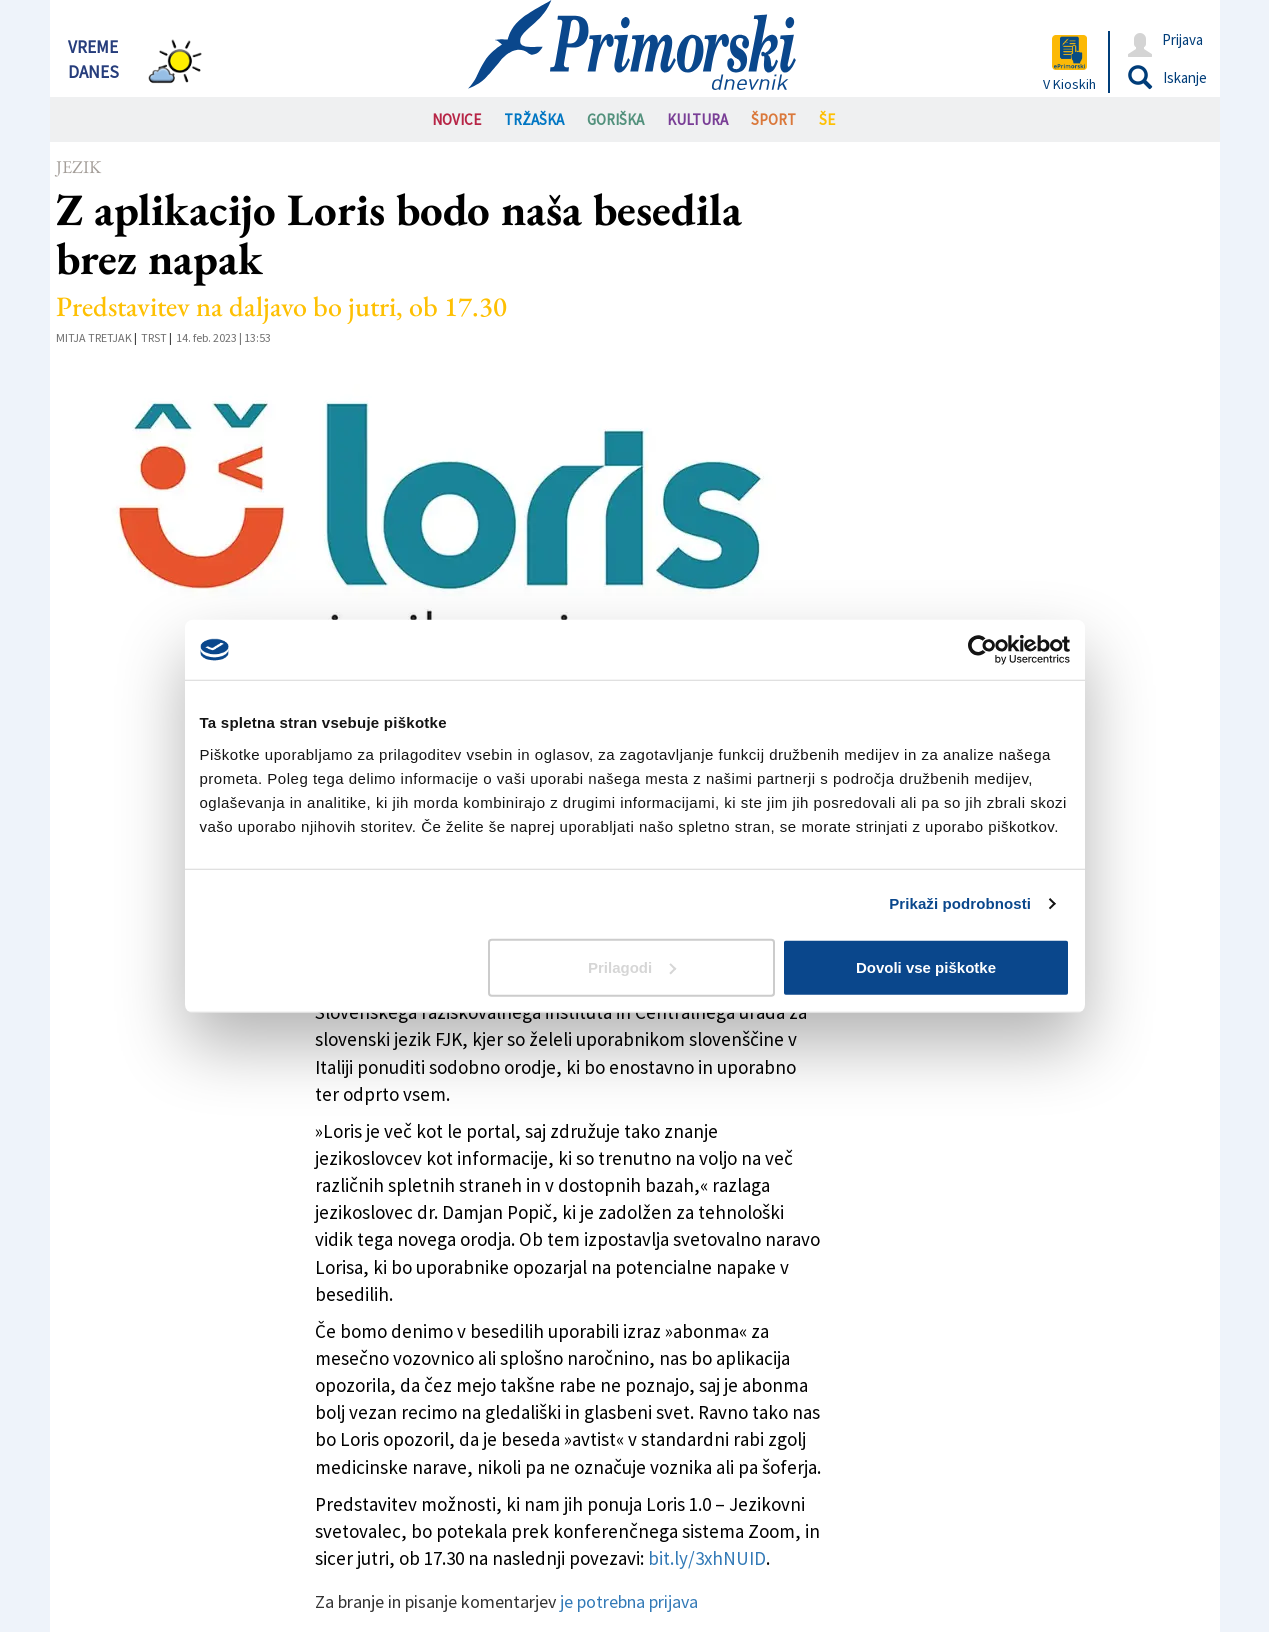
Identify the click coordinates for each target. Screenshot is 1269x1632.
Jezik (78, 166)
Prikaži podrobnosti (960, 903)
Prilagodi (632, 966)
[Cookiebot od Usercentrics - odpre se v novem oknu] (982, 650)
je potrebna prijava (629, 1601)
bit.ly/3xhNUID (707, 1558)
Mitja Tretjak (94, 337)
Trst (154, 337)
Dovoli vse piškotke (926, 966)
